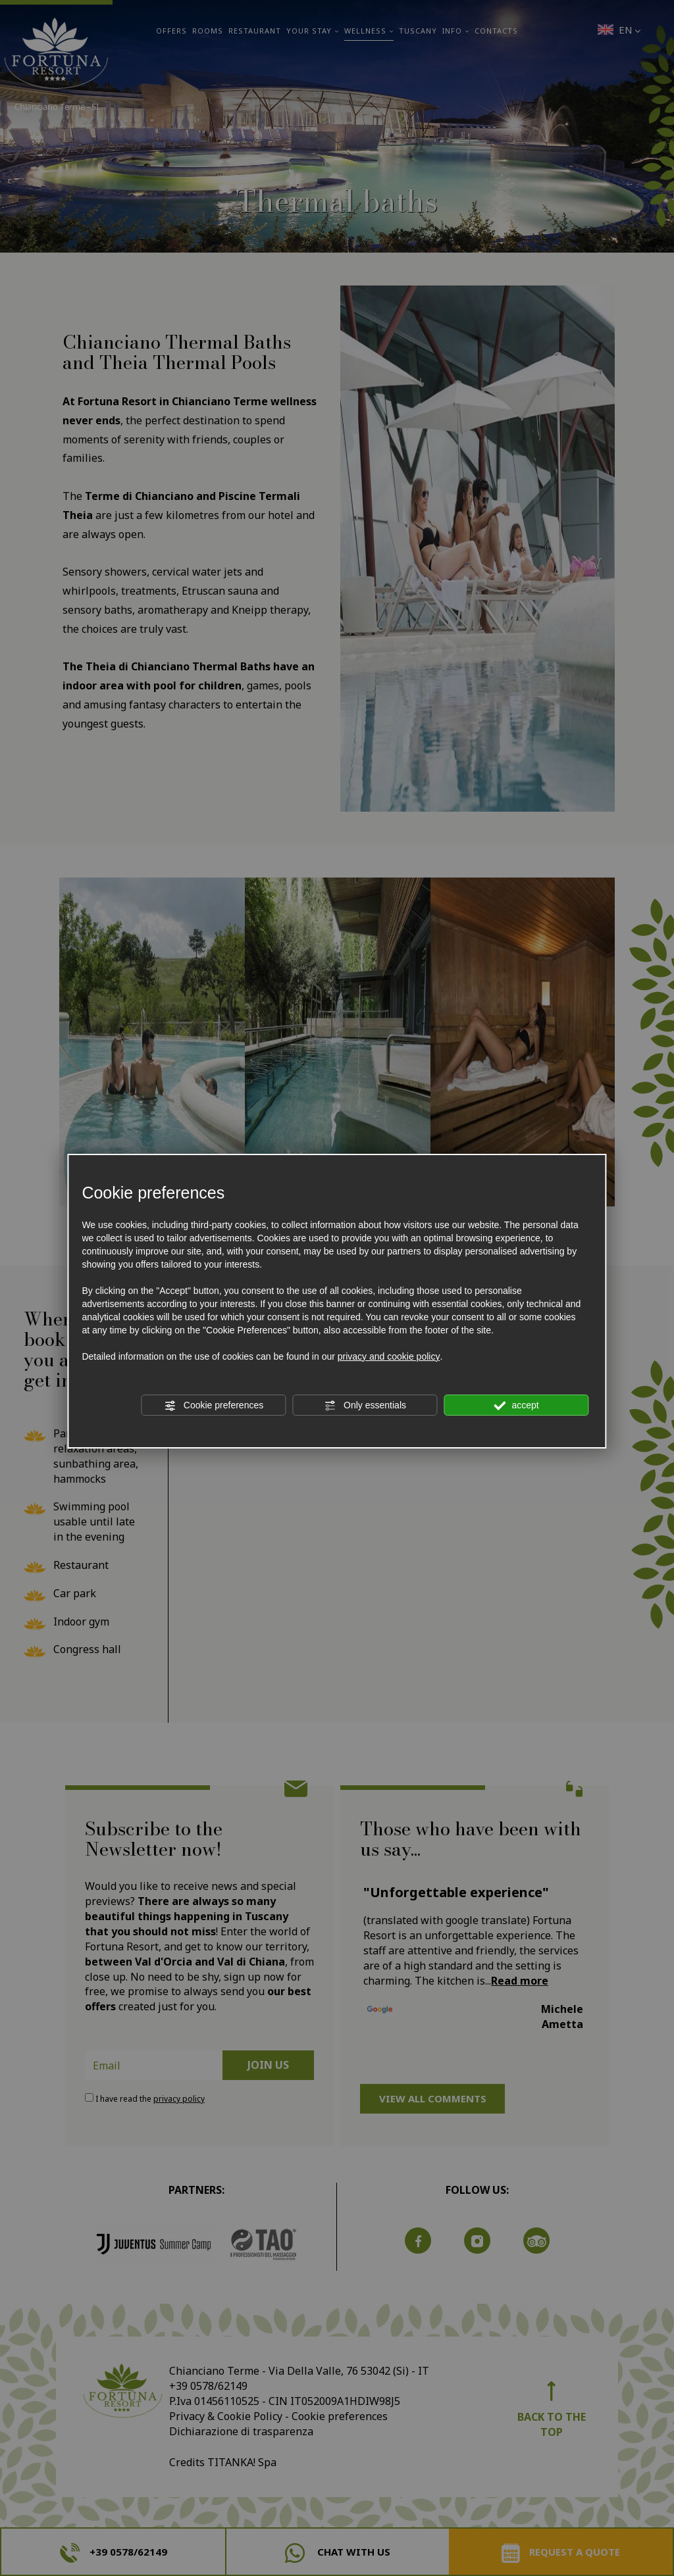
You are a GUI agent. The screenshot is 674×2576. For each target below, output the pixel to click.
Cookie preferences (213, 1406)
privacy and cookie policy (389, 1356)
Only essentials (365, 1406)
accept (516, 1406)
